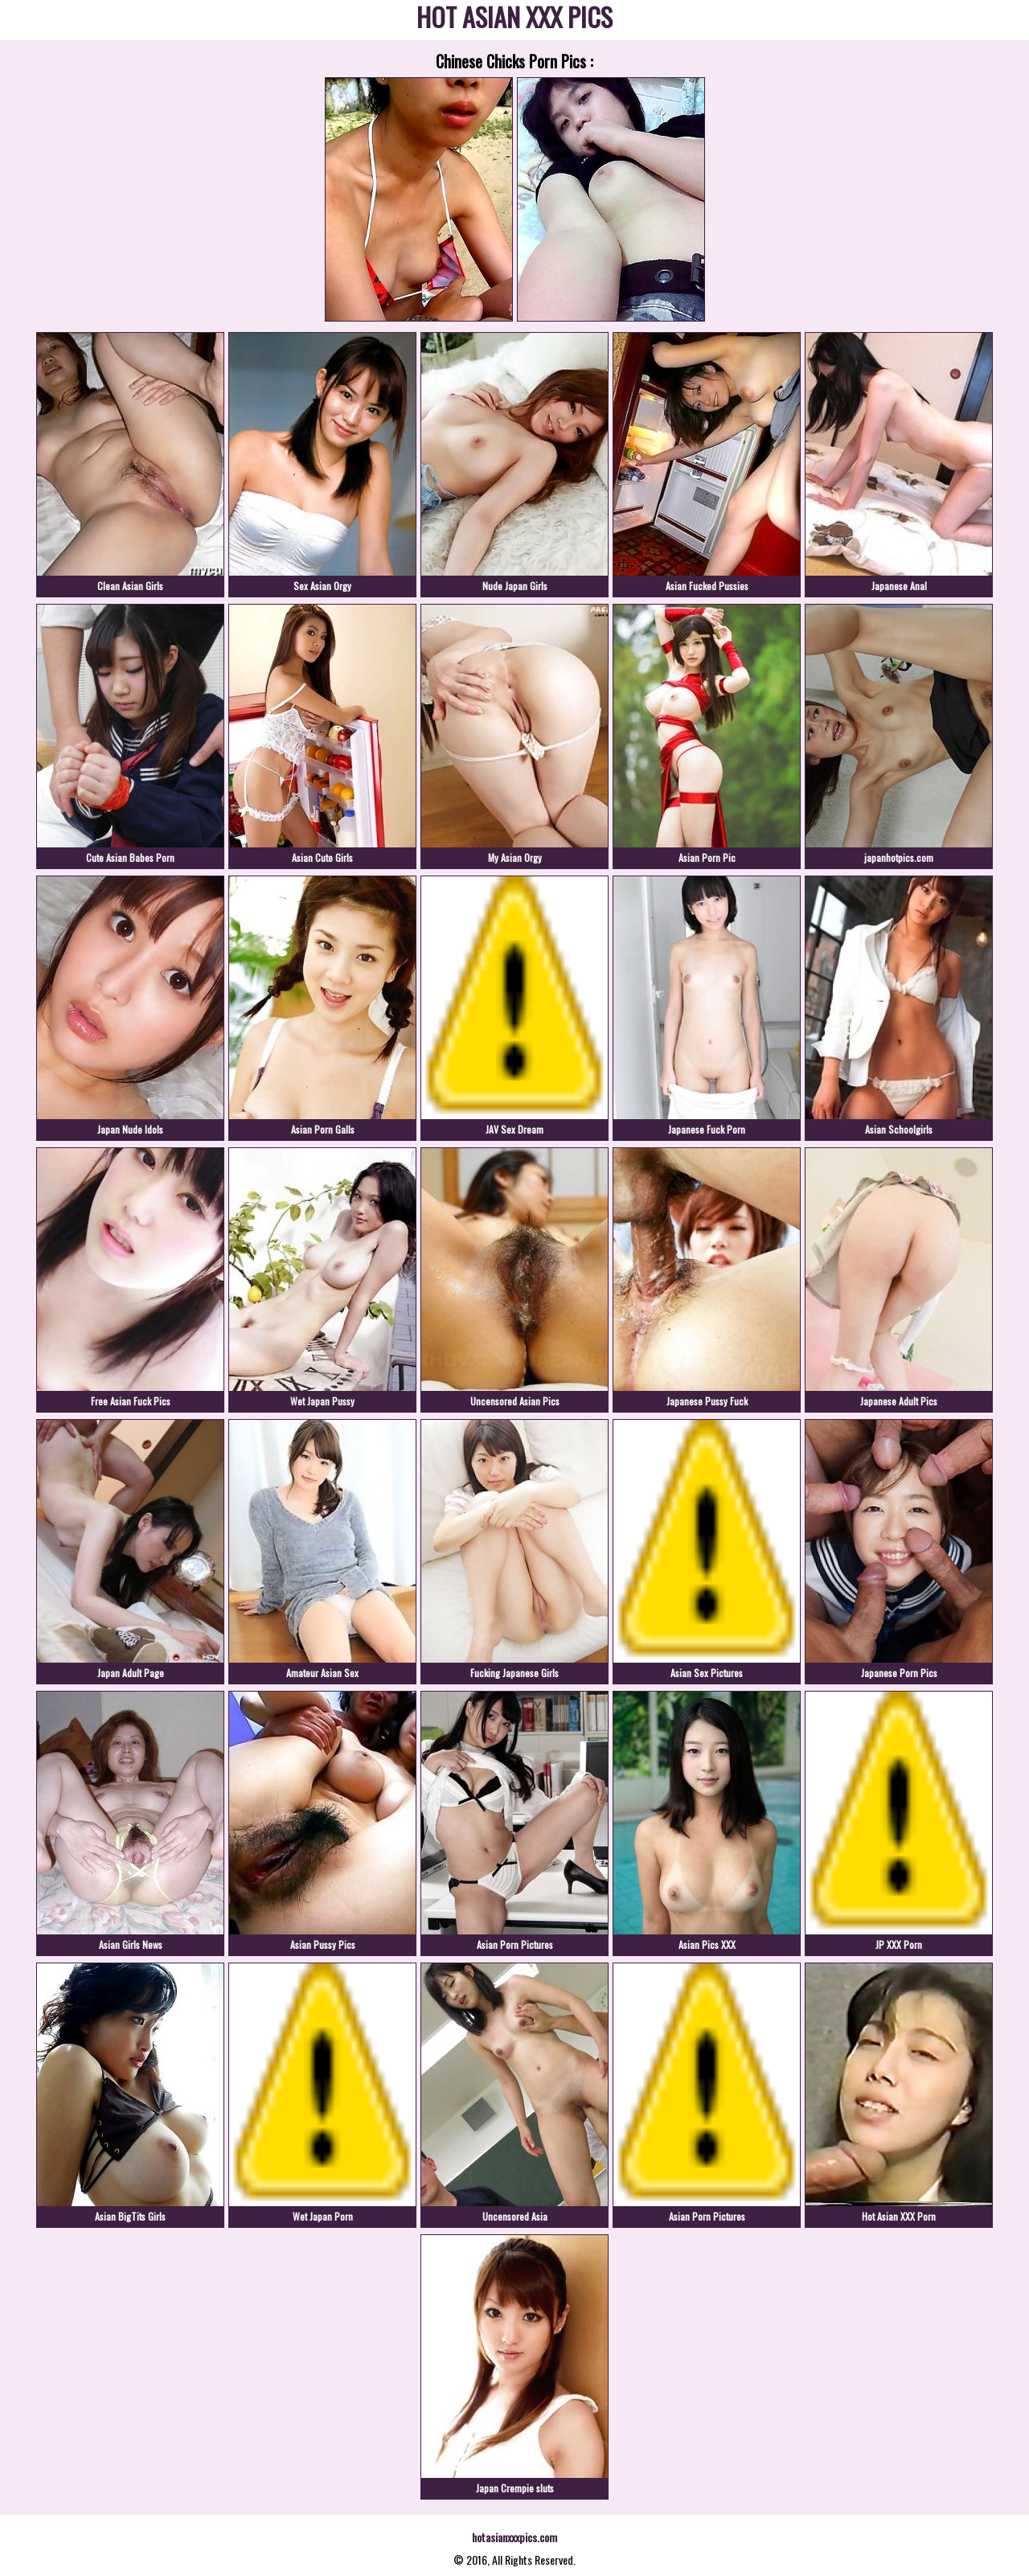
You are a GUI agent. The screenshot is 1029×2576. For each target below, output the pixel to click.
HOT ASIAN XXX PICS (514, 19)
